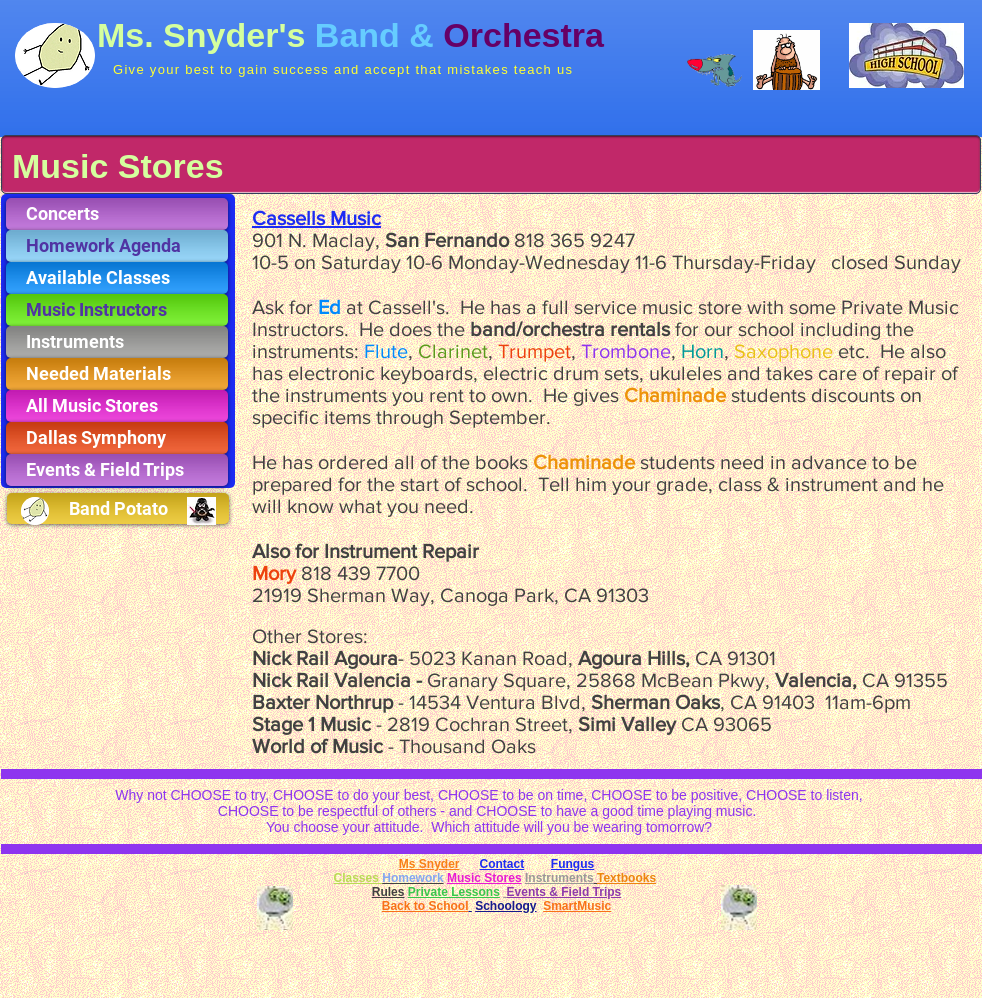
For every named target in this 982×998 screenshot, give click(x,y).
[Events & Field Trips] (117, 470)
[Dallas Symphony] (117, 438)
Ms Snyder (429, 864)
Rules (388, 892)
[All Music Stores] (117, 406)
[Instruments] (117, 342)
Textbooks (626, 878)
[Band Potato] (118, 508)
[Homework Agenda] (117, 246)
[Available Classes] (117, 278)
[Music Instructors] (117, 310)
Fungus (572, 864)
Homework (412, 878)
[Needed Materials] (117, 374)
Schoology (505, 906)
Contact (502, 864)
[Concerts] (117, 214)
